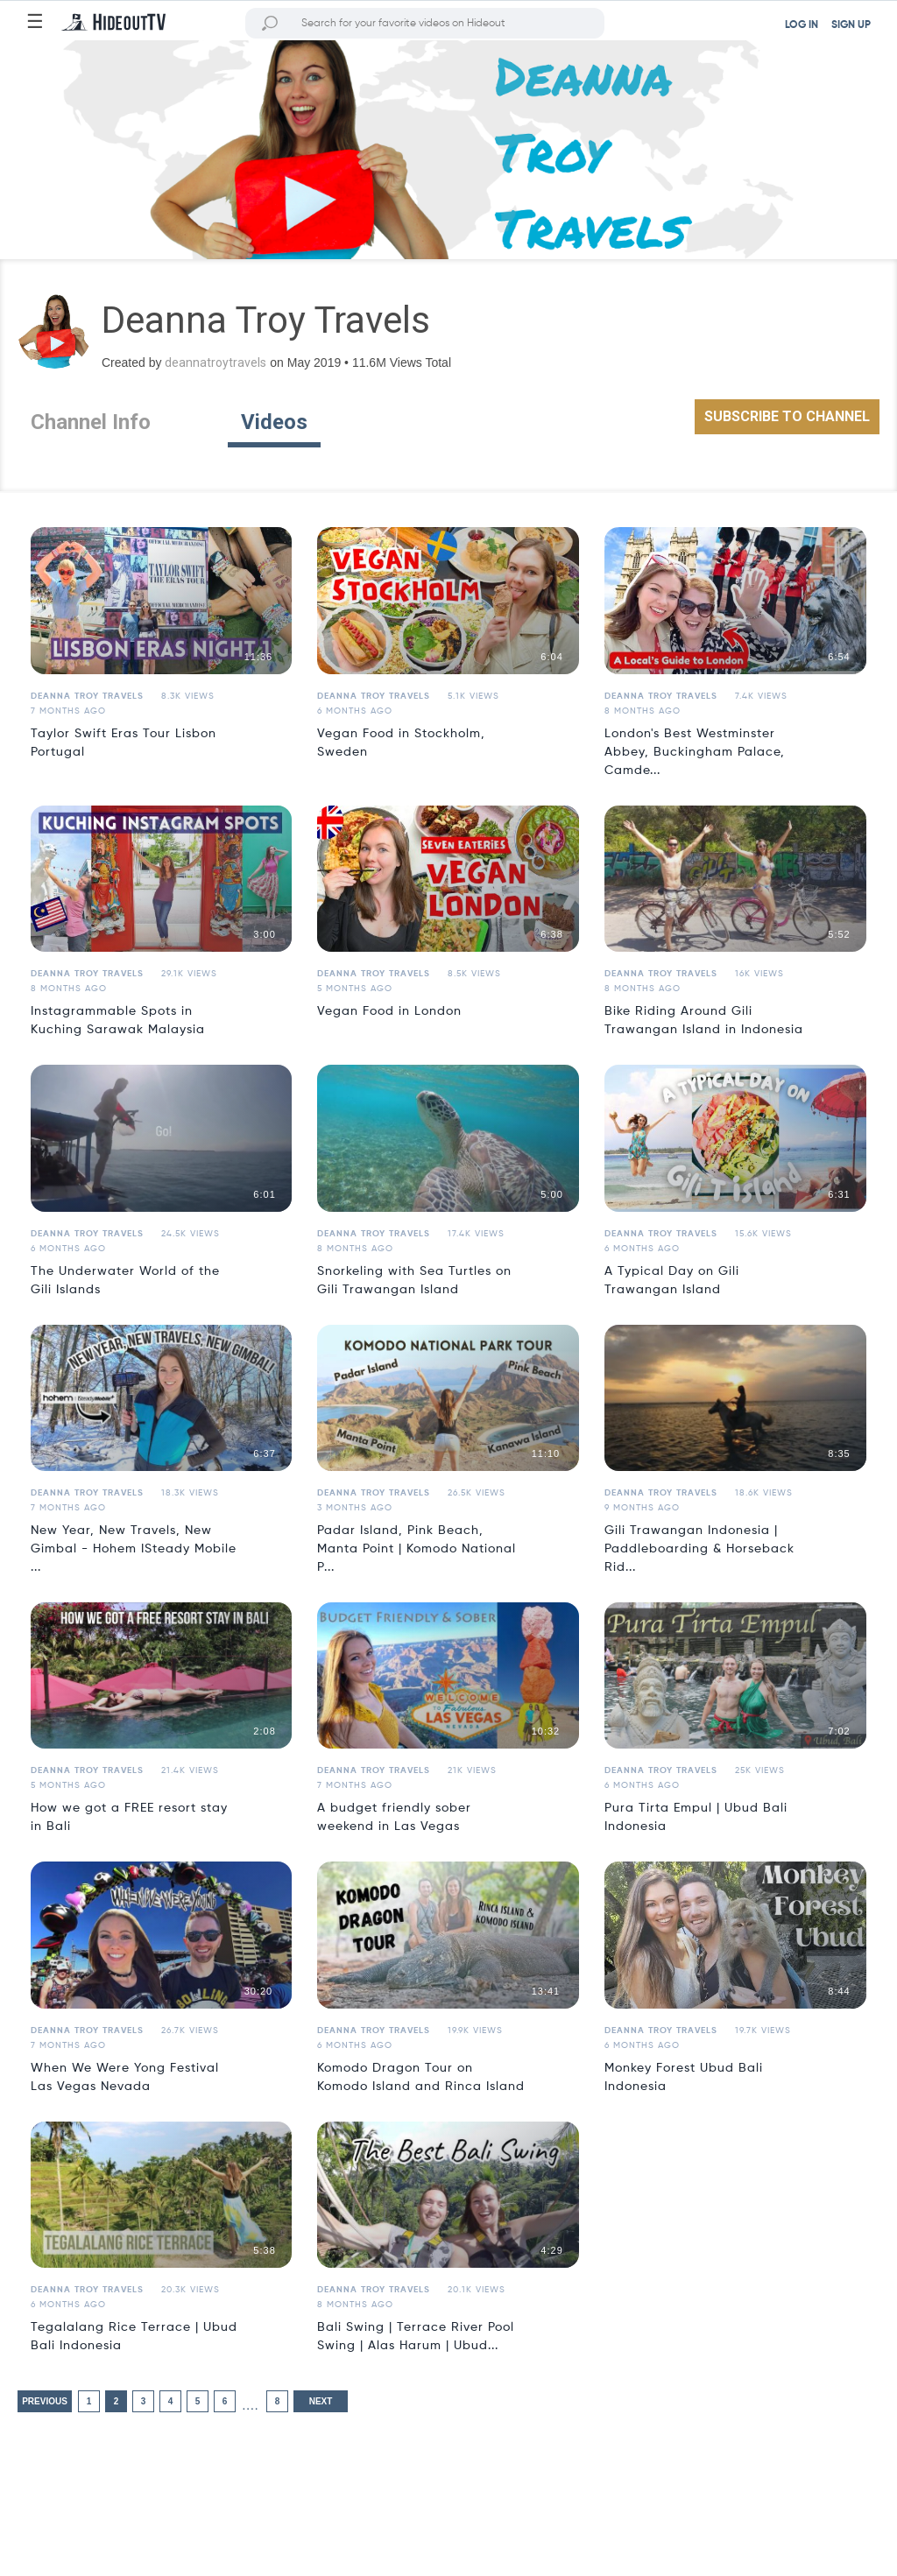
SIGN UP (851, 25)
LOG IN (801, 25)
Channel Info (91, 422)
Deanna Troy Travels (87, 696)
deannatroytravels (215, 362)
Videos (274, 422)
